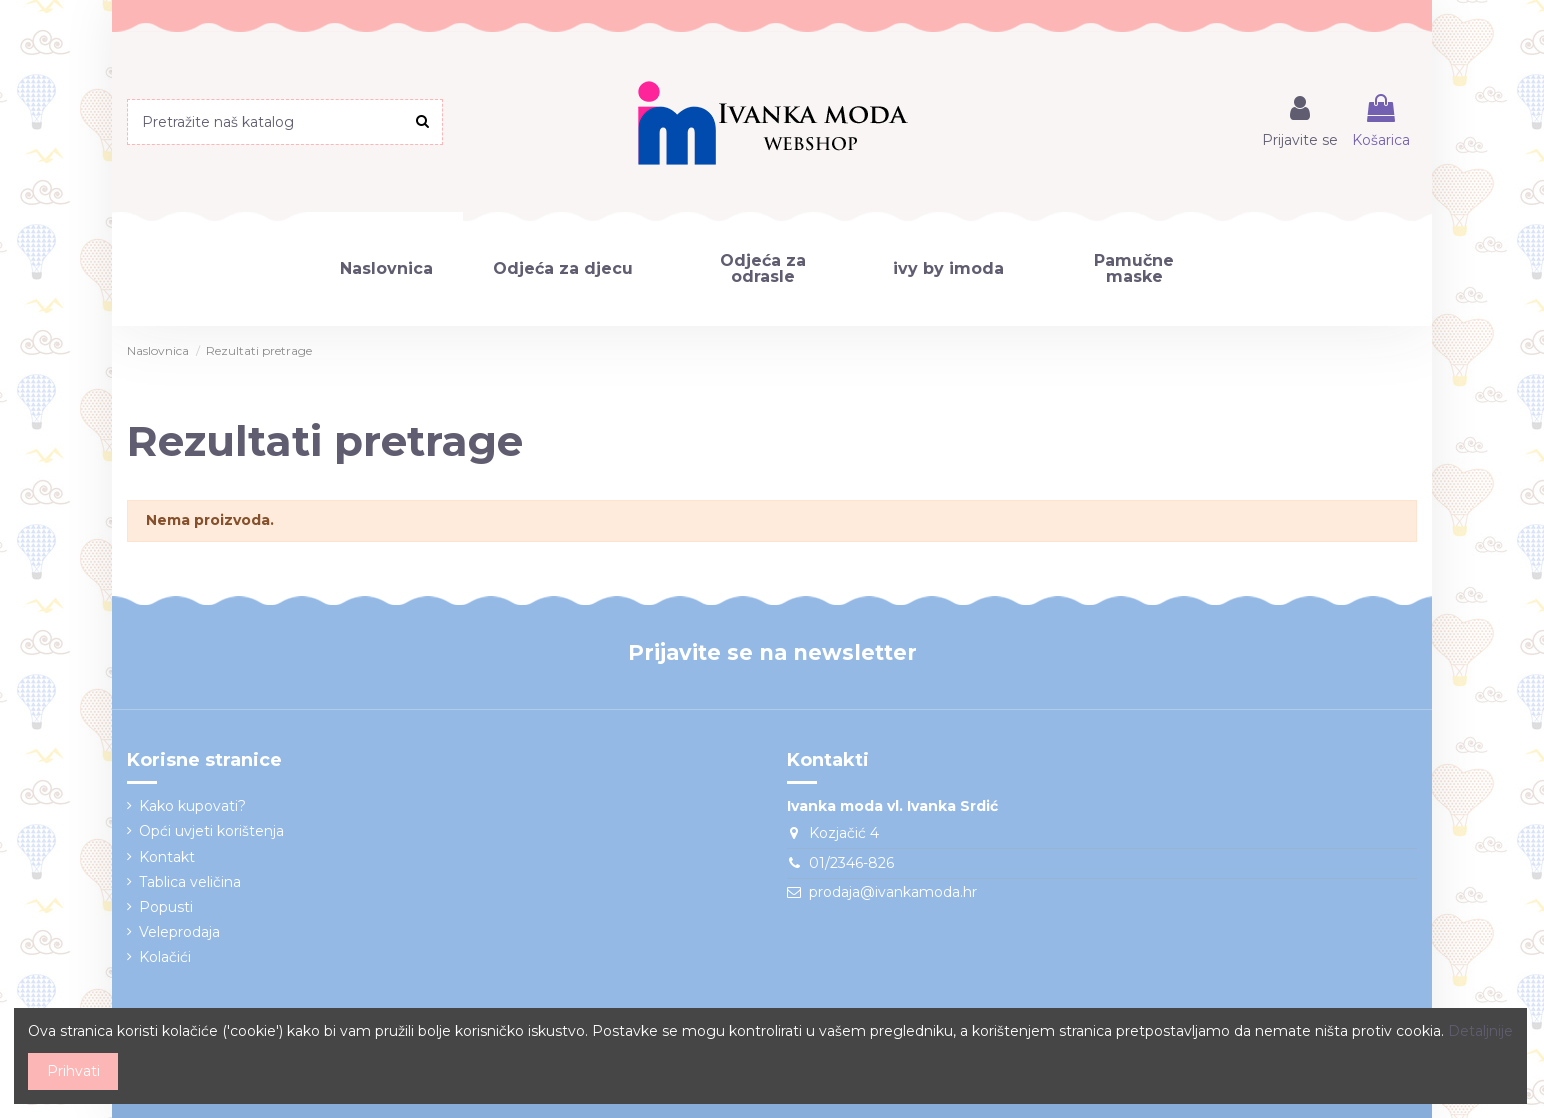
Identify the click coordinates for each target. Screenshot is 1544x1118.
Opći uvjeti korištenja (211, 831)
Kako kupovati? (192, 806)
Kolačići (165, 957)
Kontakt (167, 857)
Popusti (166, 907)
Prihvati (73, 1071)
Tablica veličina (190, 882)
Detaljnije (1480, 1031)
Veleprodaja (179, 932)
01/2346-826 (851, 863)
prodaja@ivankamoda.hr (893, 892)
